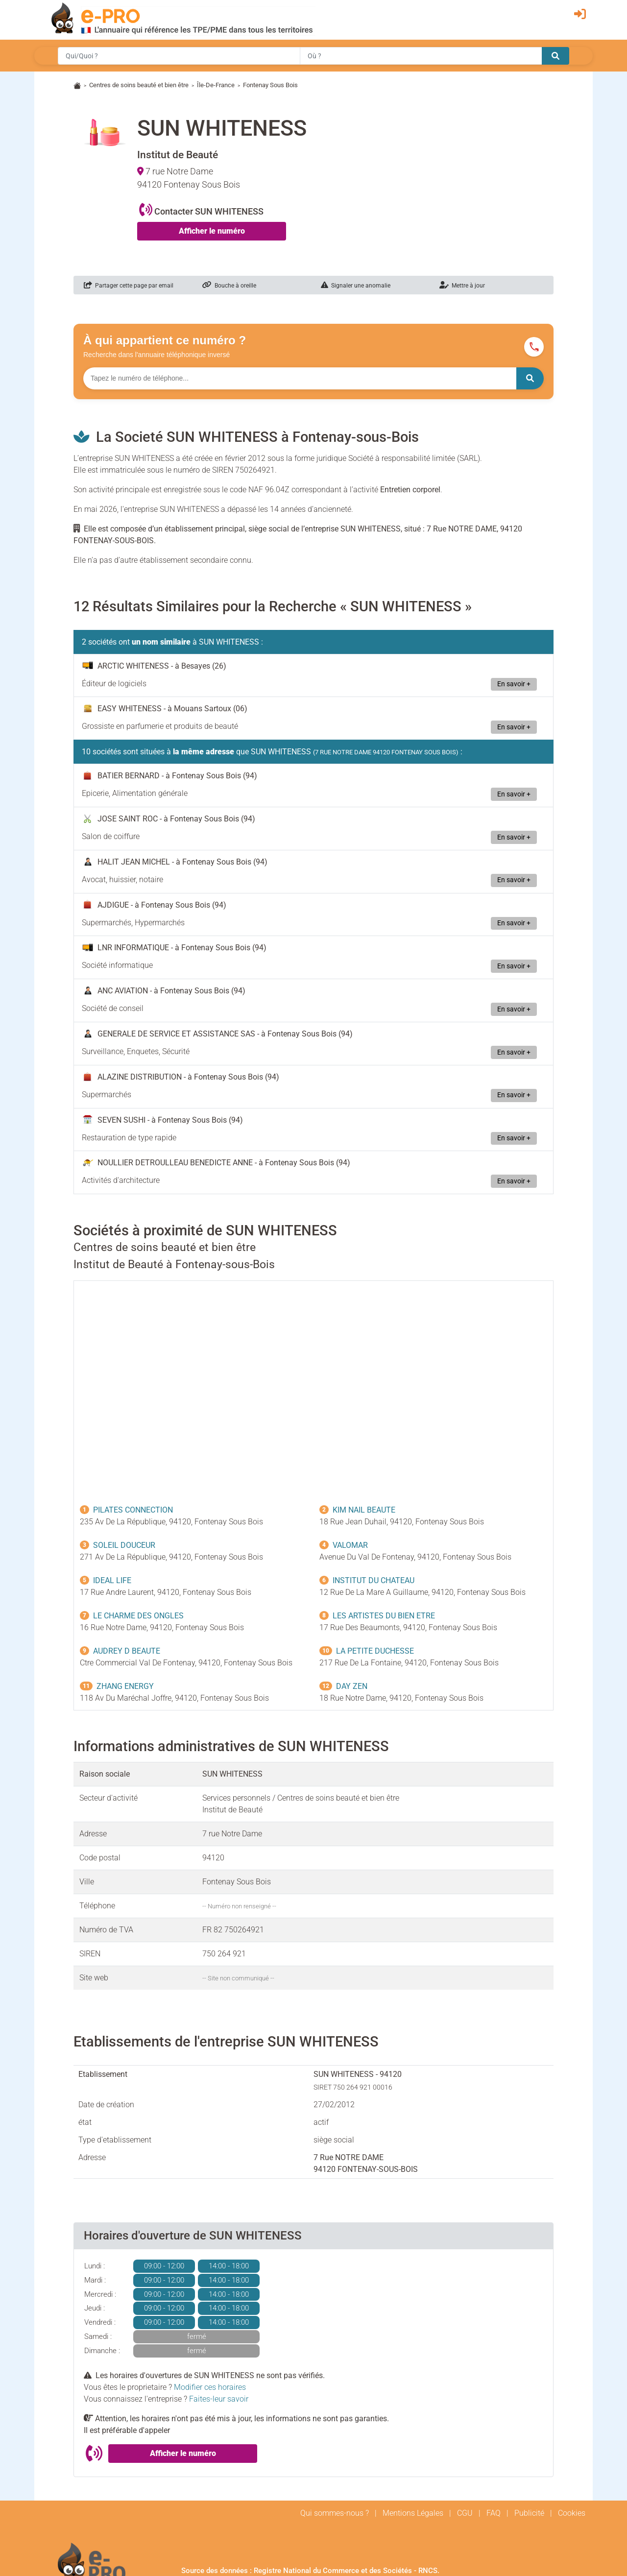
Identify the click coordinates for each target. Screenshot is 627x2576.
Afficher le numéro (212, 231)
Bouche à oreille (229, 285)
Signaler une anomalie (355, 285)
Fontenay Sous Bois (270, 85)
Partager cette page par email (128, 285)
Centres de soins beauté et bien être (139, 85)
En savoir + (514, 684)
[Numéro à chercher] (299, 378)
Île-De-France (216, 85)
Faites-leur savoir (218, 2399)
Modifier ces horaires (210, 2387)
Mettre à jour (462, 285)
